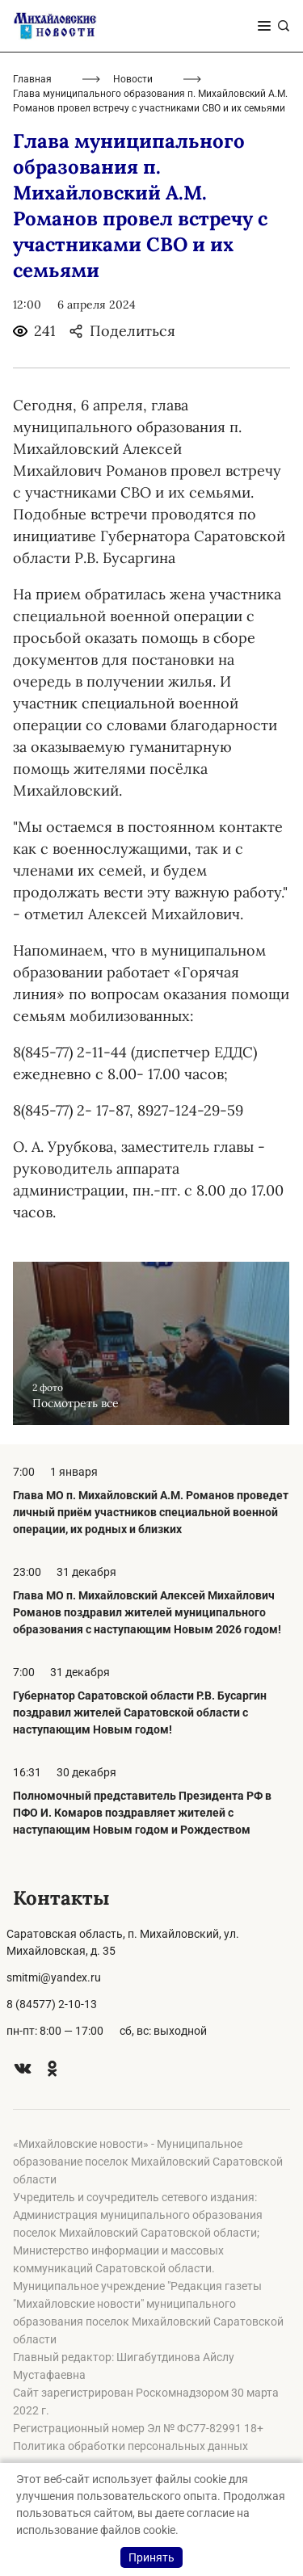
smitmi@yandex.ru (53, 1977)
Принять (151, 2557)
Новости (133, 79)
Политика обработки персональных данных (130, 2445)
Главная (32, 79)
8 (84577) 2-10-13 (51, 2004)
